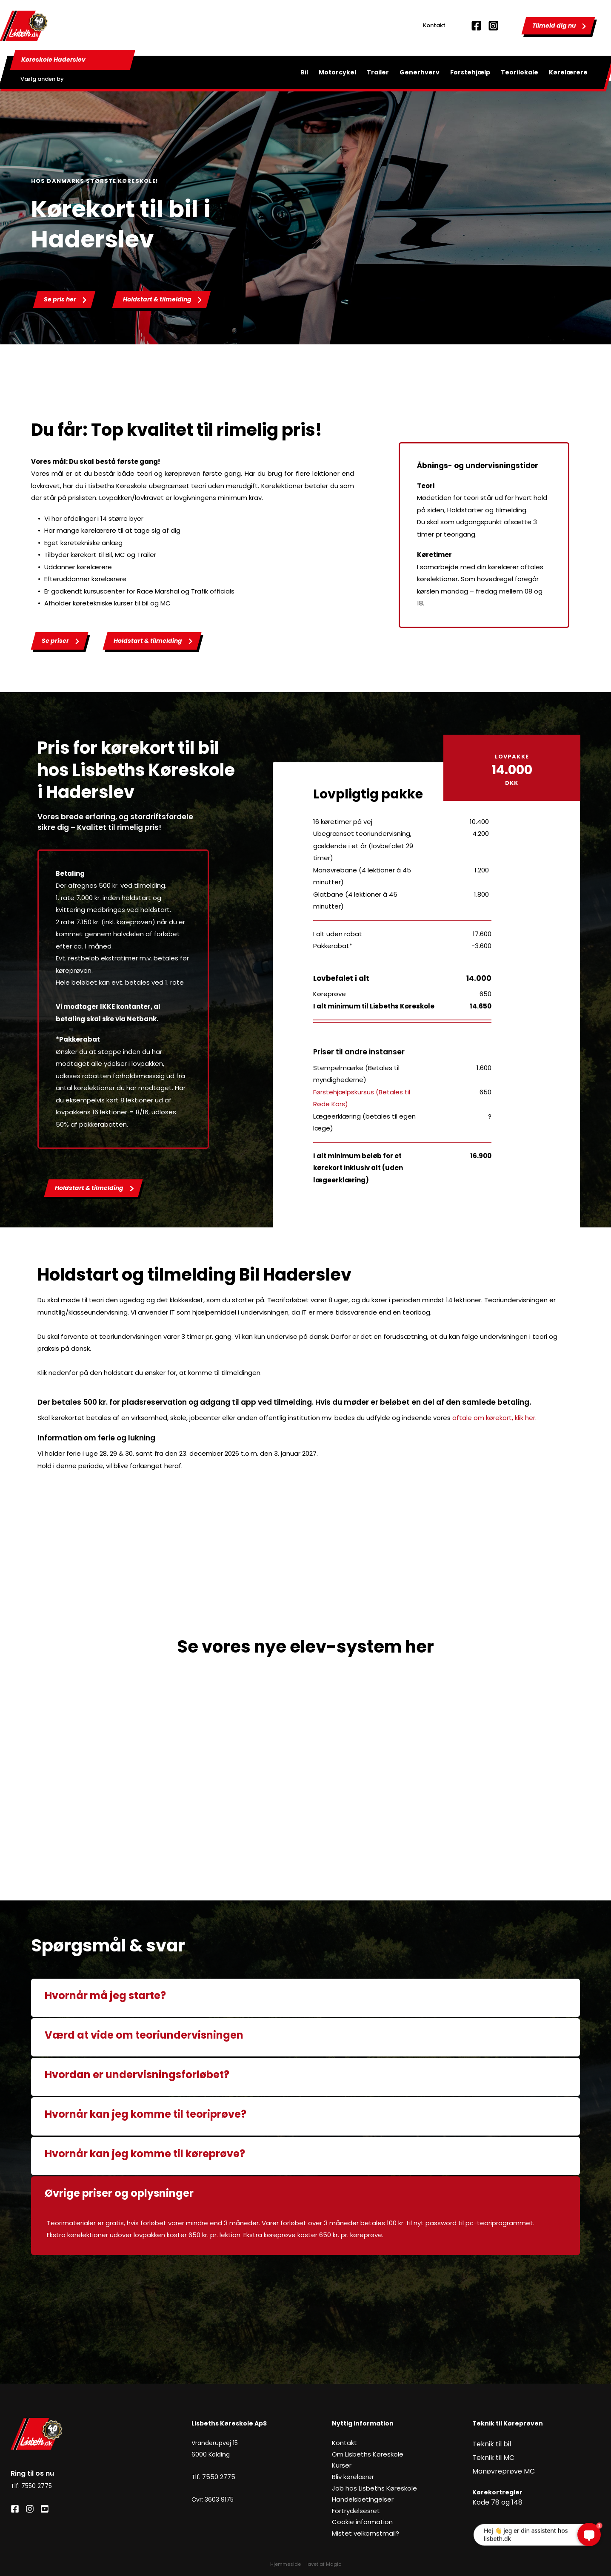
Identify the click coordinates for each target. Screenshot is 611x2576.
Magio (333, 2558)
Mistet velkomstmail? (363, 2533)
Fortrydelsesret (355, 2510)
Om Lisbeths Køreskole (365, 2454)
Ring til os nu (32, 2473)
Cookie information (361, 2522)
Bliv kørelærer (353, 2477)
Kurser (341, 2465)
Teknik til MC (490, 2454)
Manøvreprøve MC (500, 2465)
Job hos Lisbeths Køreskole (371, 2488)
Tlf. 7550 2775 (212, 2477)
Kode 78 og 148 (494, 2494)
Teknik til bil (489, 2443)
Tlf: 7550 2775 (31, 2485)
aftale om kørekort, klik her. (494, 1417)
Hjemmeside (285, 2558)
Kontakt (434, 25)
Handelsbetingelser (360, 2499)
